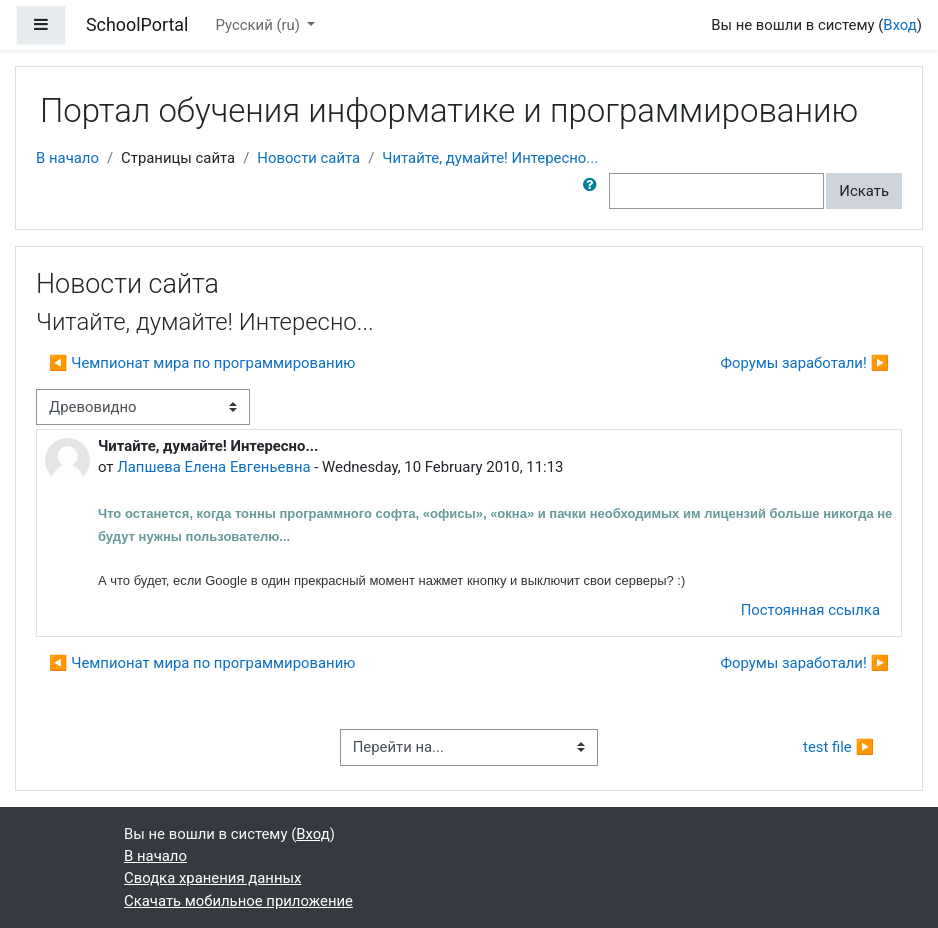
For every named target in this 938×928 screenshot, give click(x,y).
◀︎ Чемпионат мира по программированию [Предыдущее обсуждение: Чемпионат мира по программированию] (202, 363)
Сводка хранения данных (212, 878)
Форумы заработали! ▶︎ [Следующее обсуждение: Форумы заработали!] (804, 363)
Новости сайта (308, 158)
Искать (864, 191)
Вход (899, 25)
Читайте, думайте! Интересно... (490, 158)
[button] (594, 191)
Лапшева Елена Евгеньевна (213, 467)
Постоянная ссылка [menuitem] (810, 610)
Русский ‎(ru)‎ (260, 25)
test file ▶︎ (838, 747)
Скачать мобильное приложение (238, 901)
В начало (67, 158)
